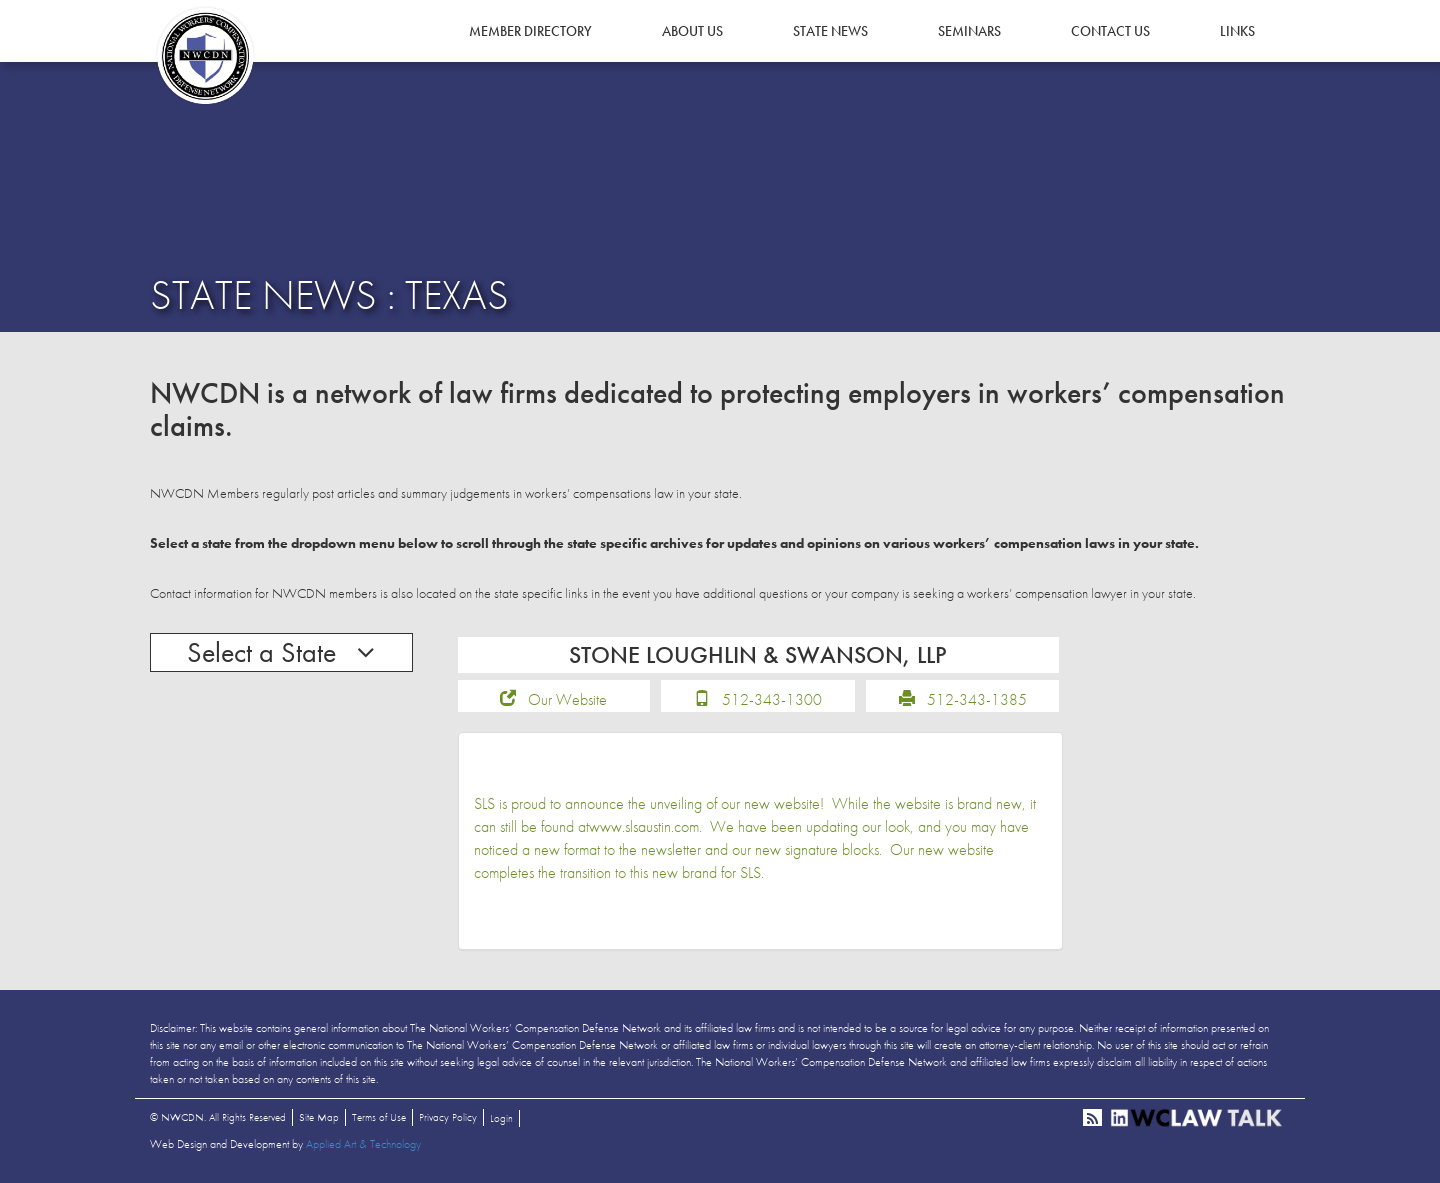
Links (1237, 31)
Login (501, 1118)
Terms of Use (379, 1117)
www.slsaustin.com (644, 826)
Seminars (969, 31)
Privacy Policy (448, 1117)
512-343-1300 (772, 699)
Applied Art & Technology (363, 1144)
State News (830, 31)
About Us (692, 31)
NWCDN (205, 56)
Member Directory (530, 31)
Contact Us (1110, 31)
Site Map (319, 1117)
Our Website (567, 699)
